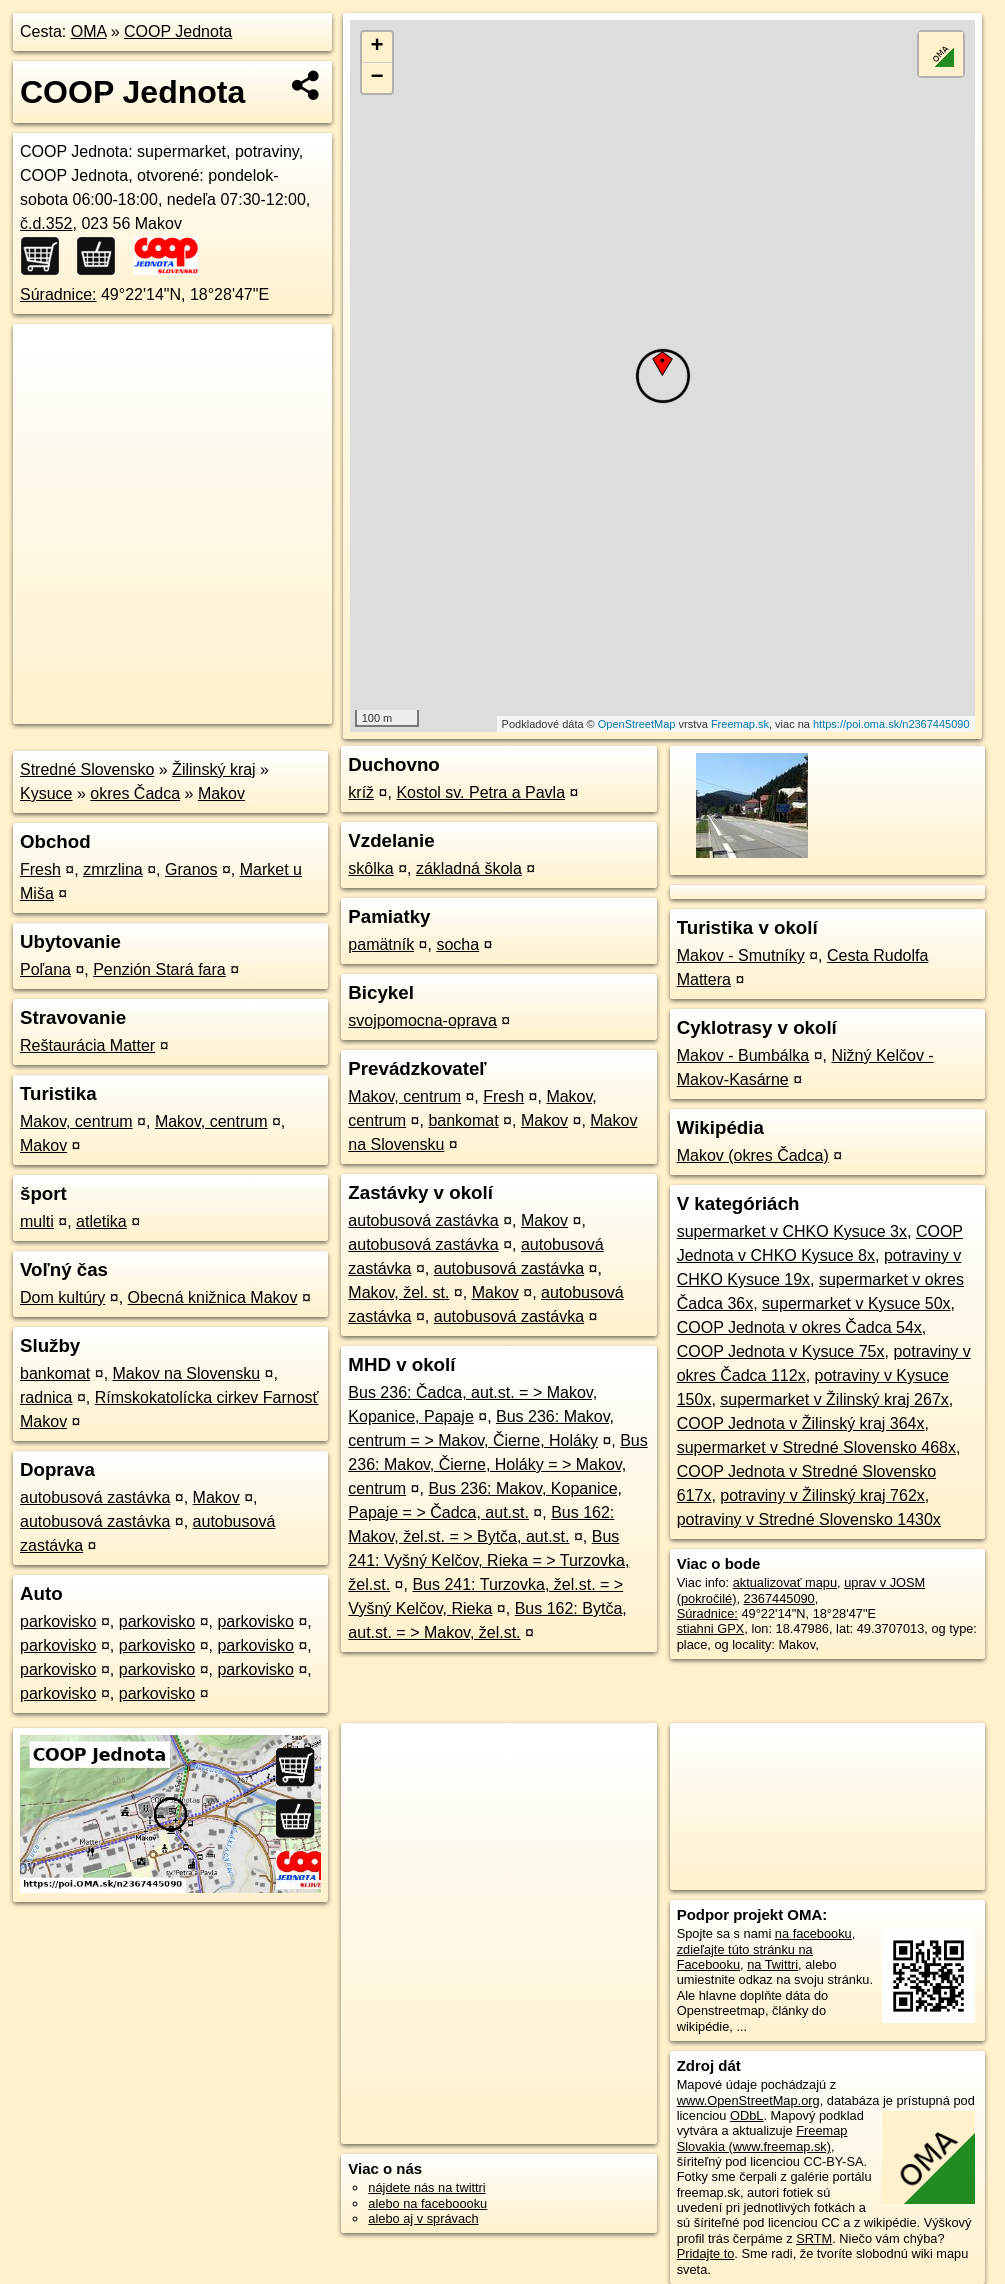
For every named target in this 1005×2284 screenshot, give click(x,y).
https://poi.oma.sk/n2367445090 (891, 724)
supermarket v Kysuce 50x (856, 1303)
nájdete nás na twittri (426, 2187)
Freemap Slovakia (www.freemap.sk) (762, 2138)
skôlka (370, 868)
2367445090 (779, 1598)
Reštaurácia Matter (87, 1045)
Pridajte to (706, 2253)
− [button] (377, 78)
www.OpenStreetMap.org (748, 2100)
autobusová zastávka (95, 1497)
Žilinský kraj (214, 769)
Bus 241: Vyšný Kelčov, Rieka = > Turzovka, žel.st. (488, 1560)
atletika (101, 1221)
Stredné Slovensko (87, 769)
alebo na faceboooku (427, 2203)
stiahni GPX (711, 1628)
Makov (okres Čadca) (753, 1155)
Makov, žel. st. (398, 1292)
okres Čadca (135, 793)
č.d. (46, 223)
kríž (361, 792)
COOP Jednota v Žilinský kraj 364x (801, 1423)
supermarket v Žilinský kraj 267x (834, 1399)
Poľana (45, 969)
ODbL (746, 2115)
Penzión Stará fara (159, 969)
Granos (191, 869)
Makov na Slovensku (187, 1373)
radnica (46, 1397)
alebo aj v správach (423, 2218)
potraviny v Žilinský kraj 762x (822, 1495)
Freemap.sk (740, 724)
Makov (221, 793)
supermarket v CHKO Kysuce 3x (792, 1231)
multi (37, 1221)
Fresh (40, 869)
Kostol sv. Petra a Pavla (480, 792)
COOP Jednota (178, 31)
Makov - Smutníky (741, 955)
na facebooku (813, 1933)
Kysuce (46, 793)
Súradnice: (58, 294)
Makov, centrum (76, 1121)
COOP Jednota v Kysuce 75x (781, 1351)
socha (457, 944)
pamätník (381, 944)
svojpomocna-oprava (422, 1020)
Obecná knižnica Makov (213, 1297)
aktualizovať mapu (785, 1582)
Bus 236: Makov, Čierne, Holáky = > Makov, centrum (497, 1464)
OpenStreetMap (637, 724)
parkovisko (58, 1621)
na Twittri (772, 1964)
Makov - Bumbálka (743, 1055)
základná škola (469, 868)
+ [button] (377, 47)
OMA (89, 31)
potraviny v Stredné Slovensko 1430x (809, 1519)
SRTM (814, 2238)
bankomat (55, 1373)
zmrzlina (113, 869)
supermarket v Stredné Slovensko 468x (816, 1447)
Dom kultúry (62, 1297)
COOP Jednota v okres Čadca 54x (799, 1327)
